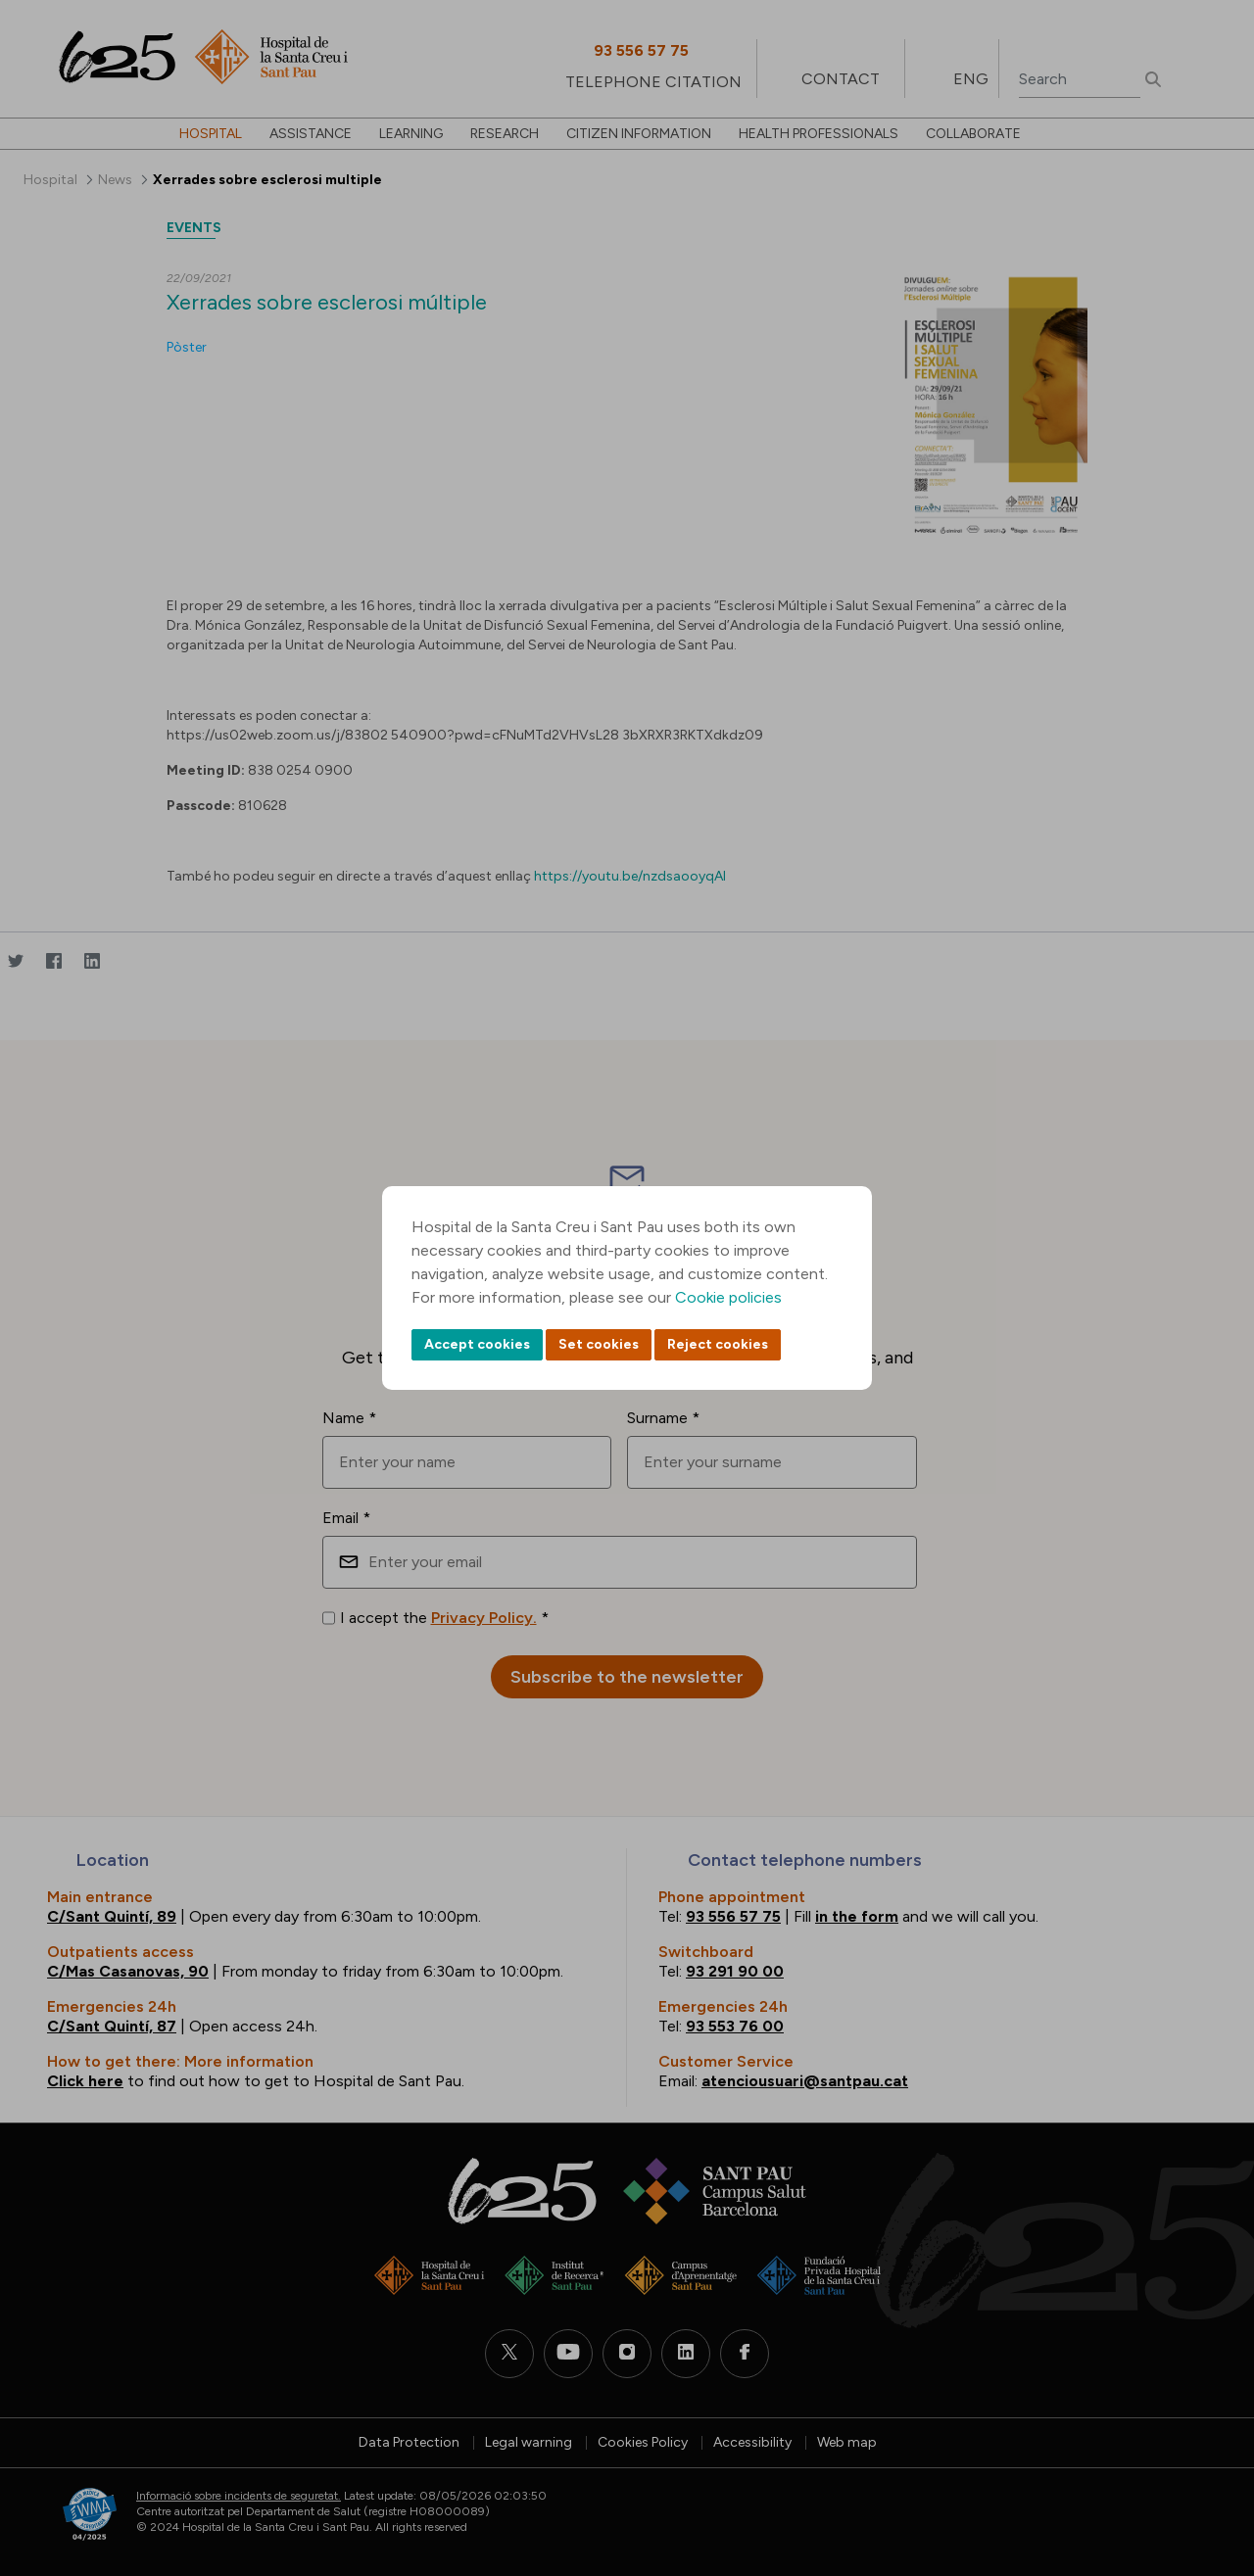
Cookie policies (728, 1297)
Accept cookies (477, 1344)
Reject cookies (717, 1344)
